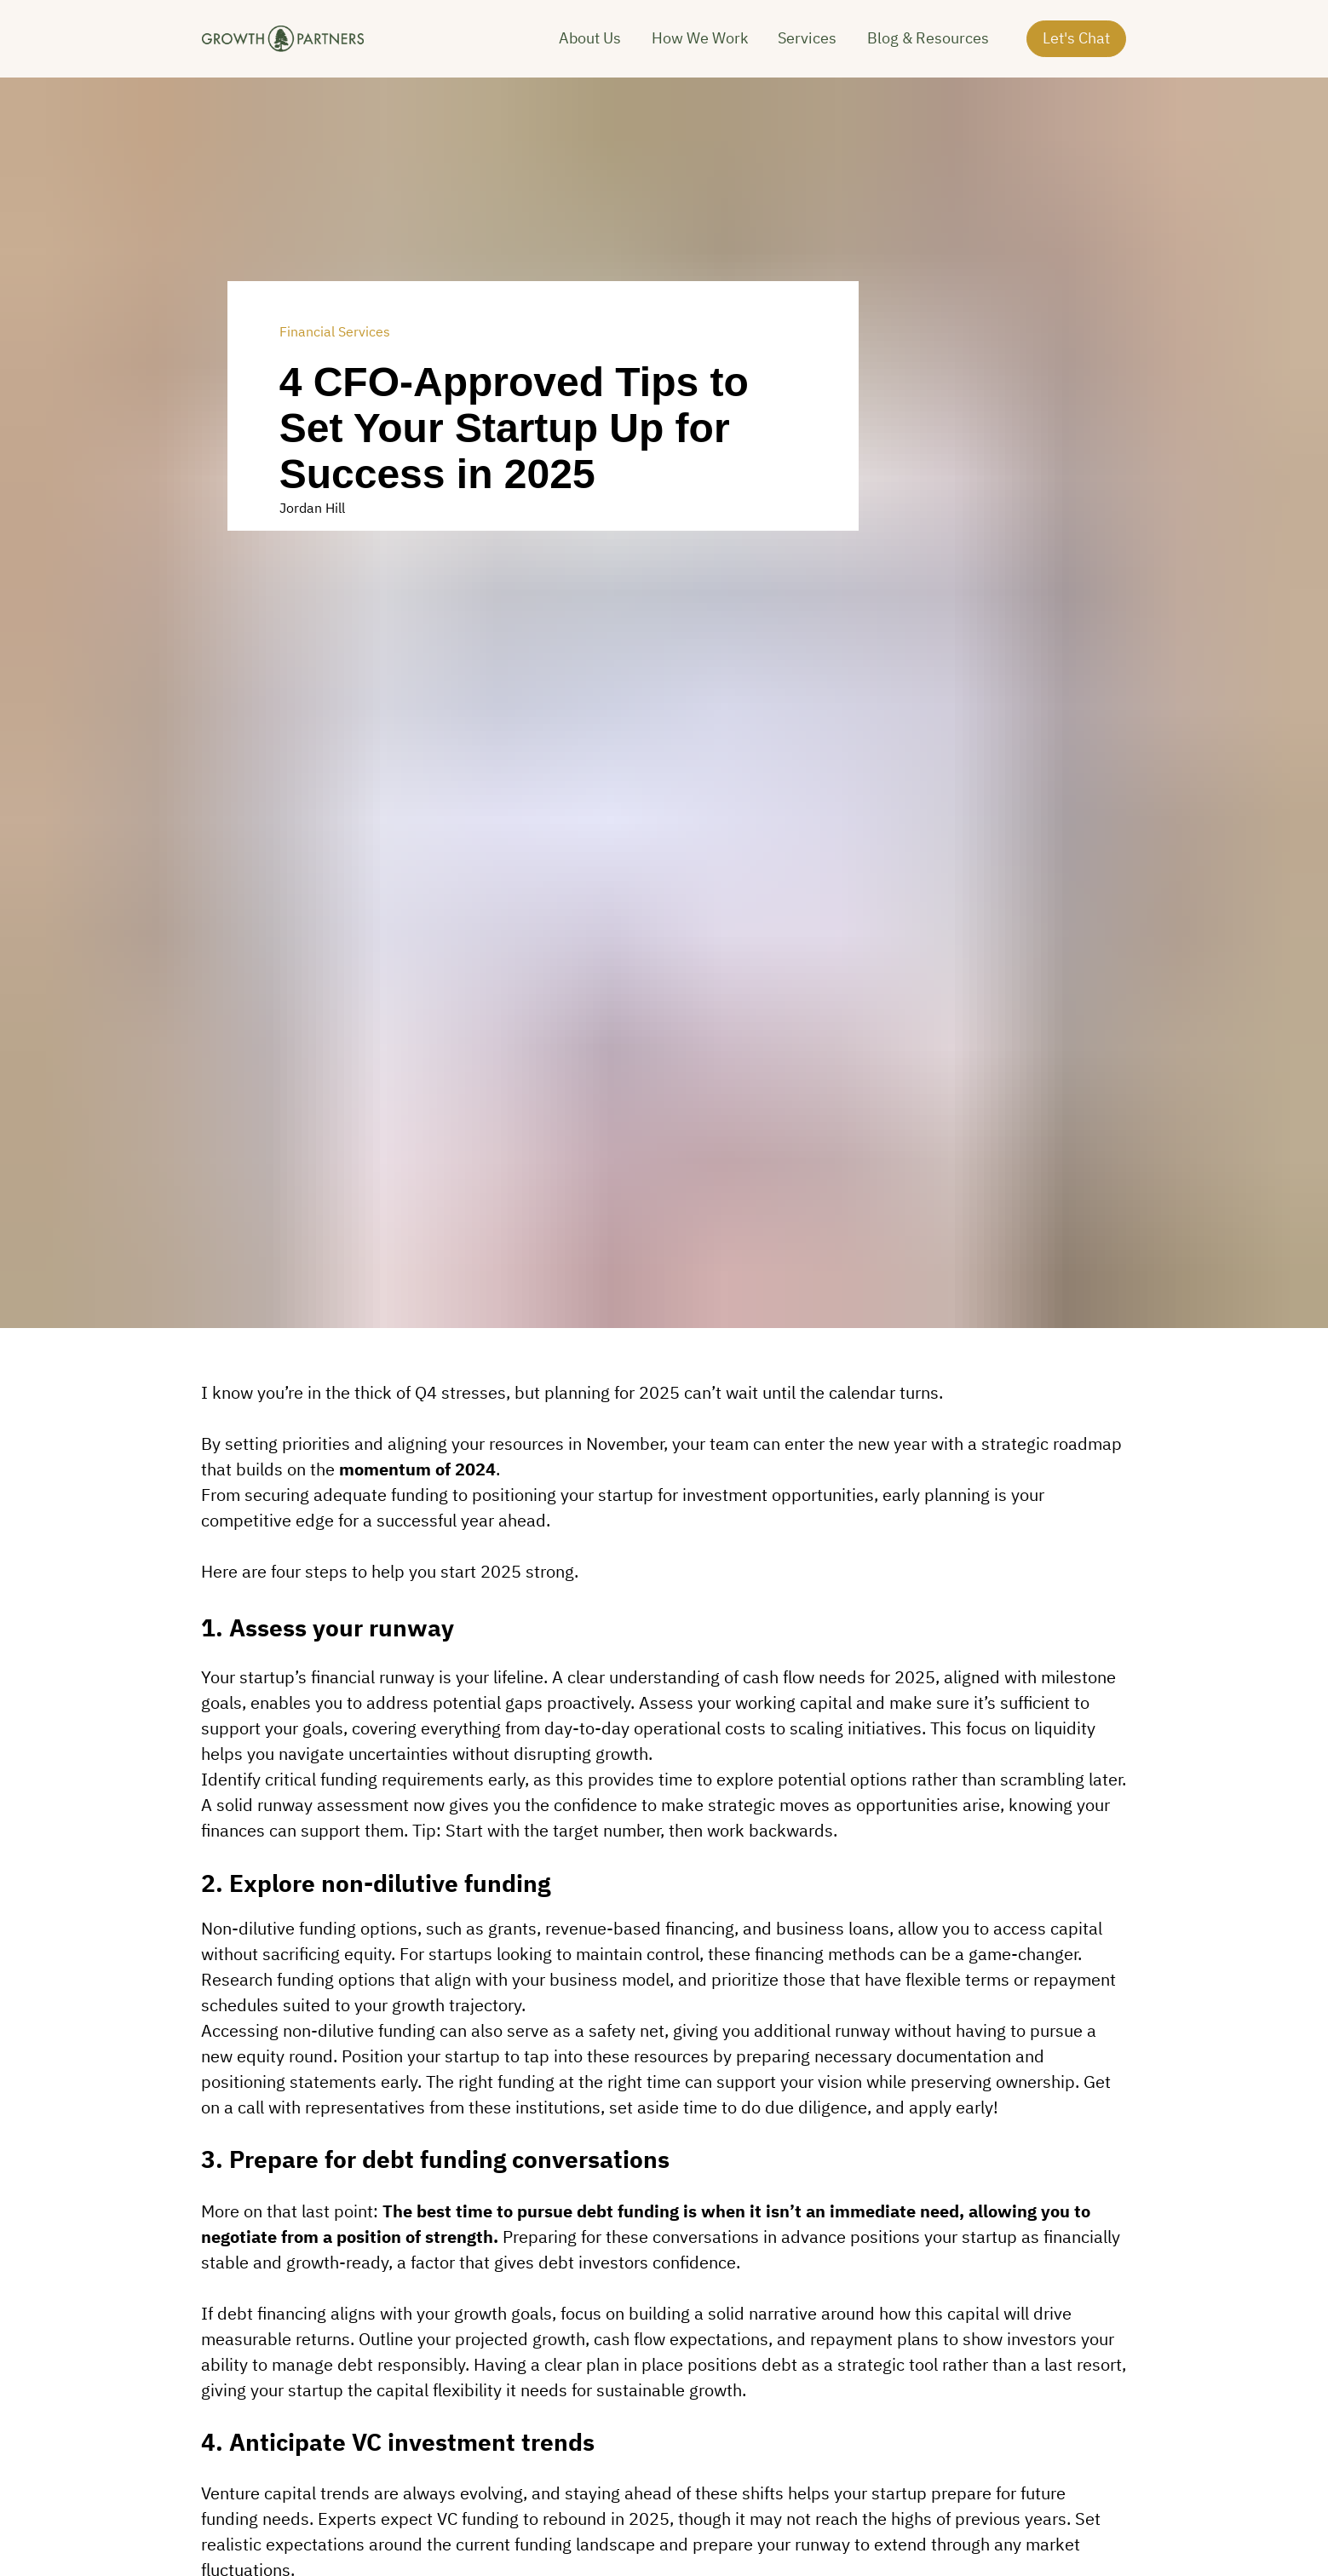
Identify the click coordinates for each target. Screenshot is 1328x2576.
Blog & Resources (928, 46)
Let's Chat (1076, 45)
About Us (590, 46)
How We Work (700, 46)
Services (807, 46)
